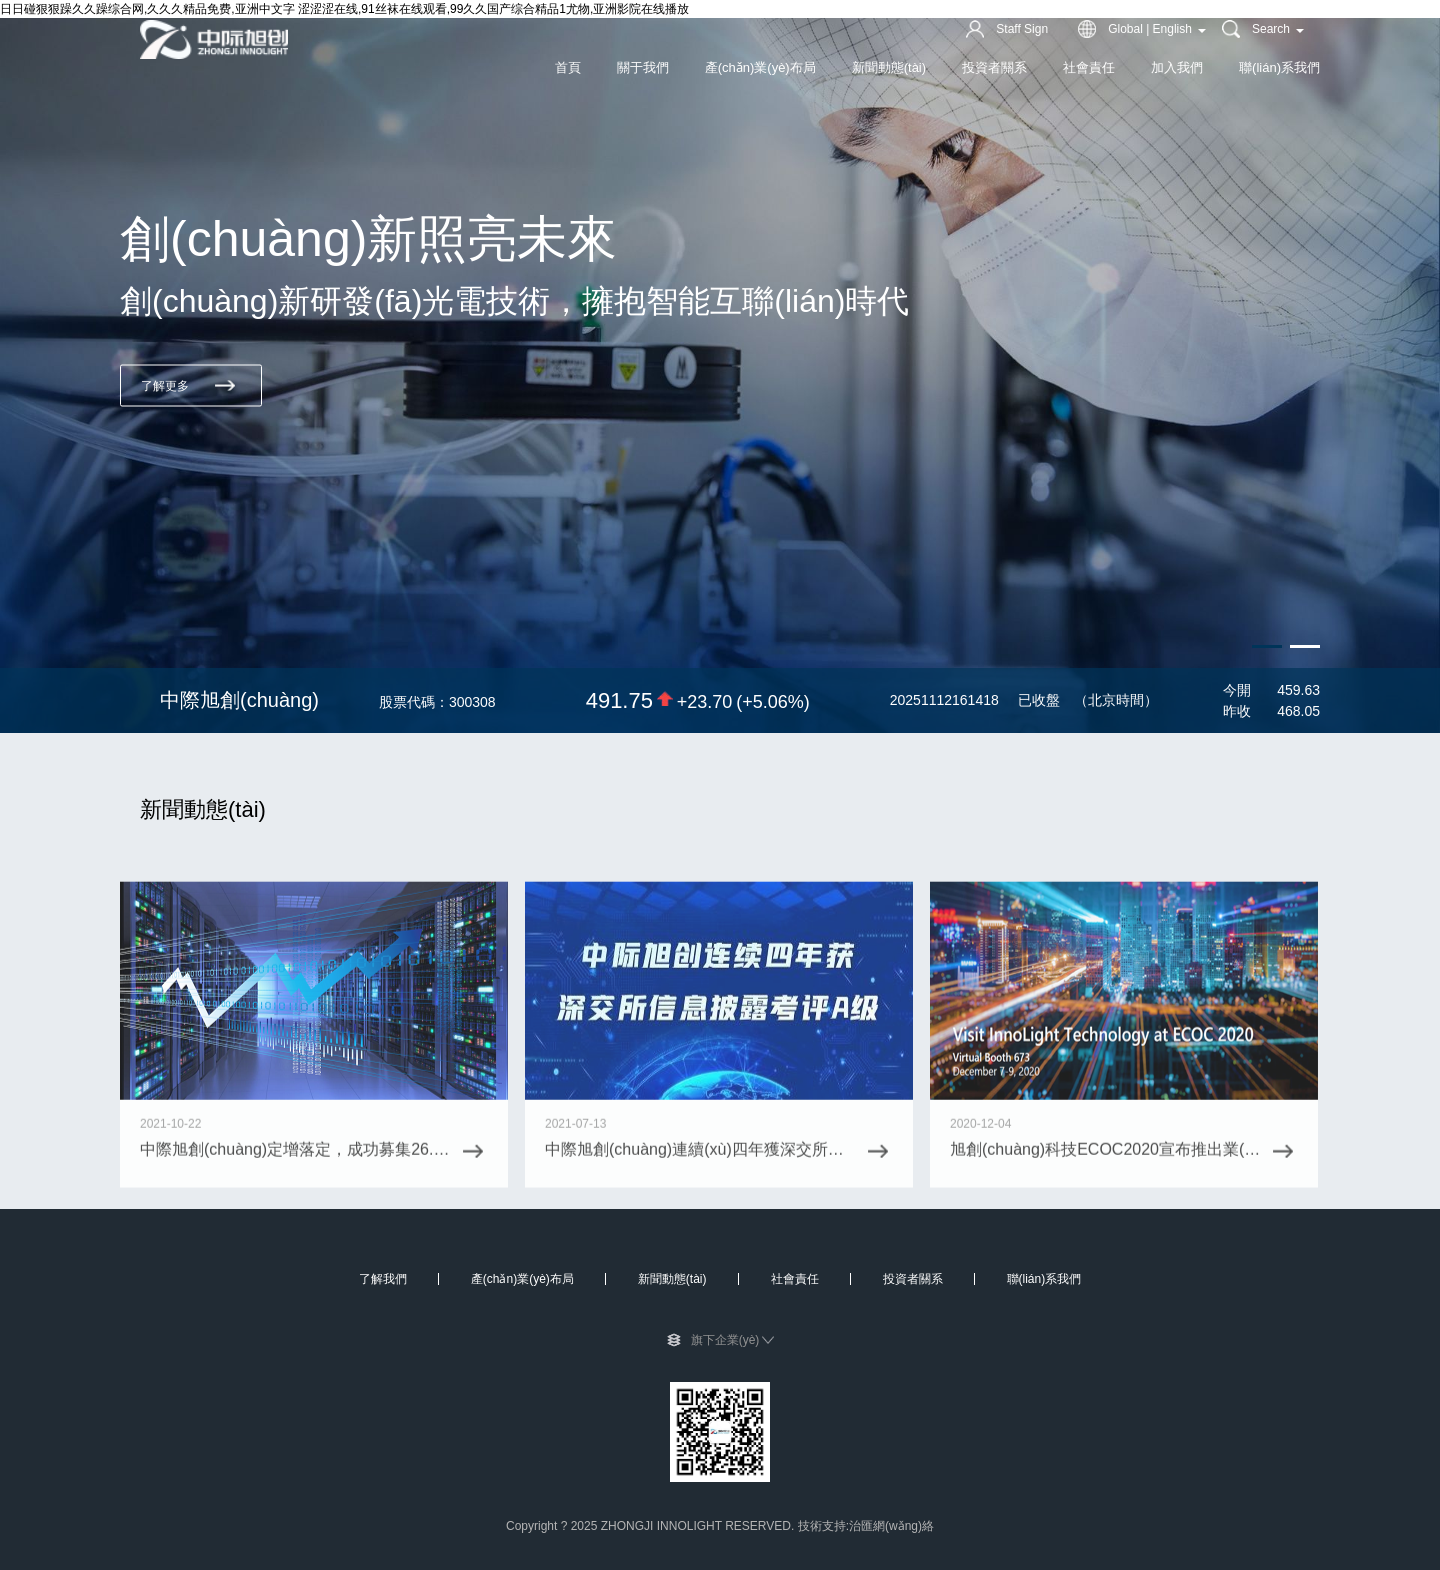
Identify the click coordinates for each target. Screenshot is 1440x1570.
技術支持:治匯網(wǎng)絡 (866, 1526)
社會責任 (1089, 67)
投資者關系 (994, 67)
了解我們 (383, 1279)
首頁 (568, 67)
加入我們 (1177, 67)
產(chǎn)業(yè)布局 (760, 67)
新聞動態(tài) (889, 67)
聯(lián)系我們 (1279, 67)
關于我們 (643, 67)
